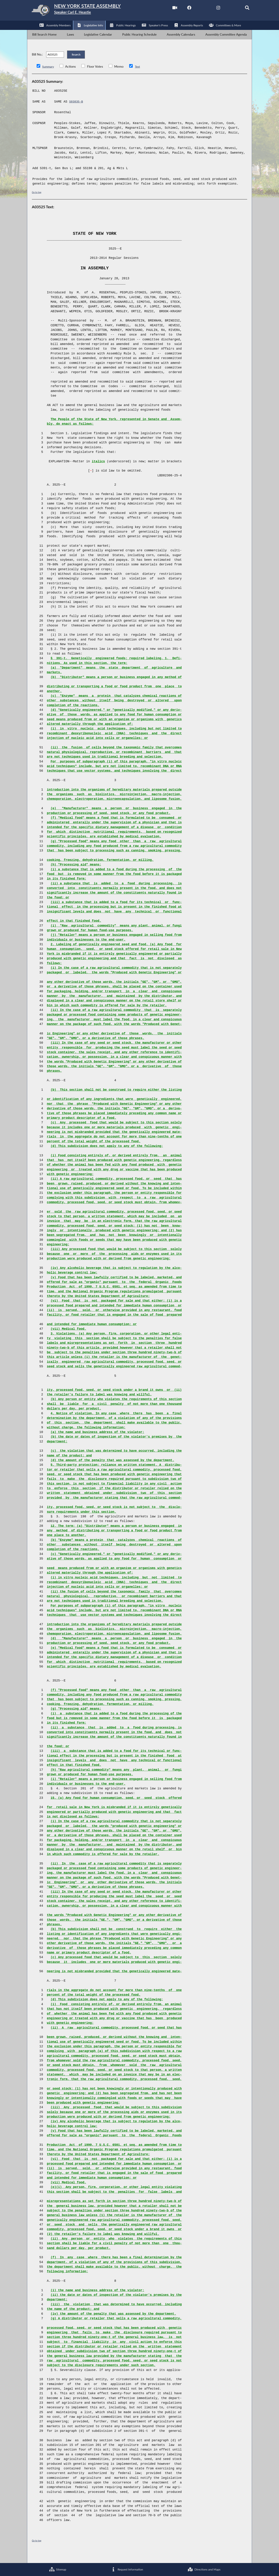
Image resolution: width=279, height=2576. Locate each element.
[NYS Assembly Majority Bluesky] (226, 9)
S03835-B (76, 111)
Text (139, 76)
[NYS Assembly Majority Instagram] (211, 9)
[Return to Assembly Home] (83, 11)
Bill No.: (37, 62)
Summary (49, 76)
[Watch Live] (166, 9)
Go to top (37, 201)
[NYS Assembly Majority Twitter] (196, 9)
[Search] (241, 9)
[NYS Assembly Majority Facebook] (181, 9)
